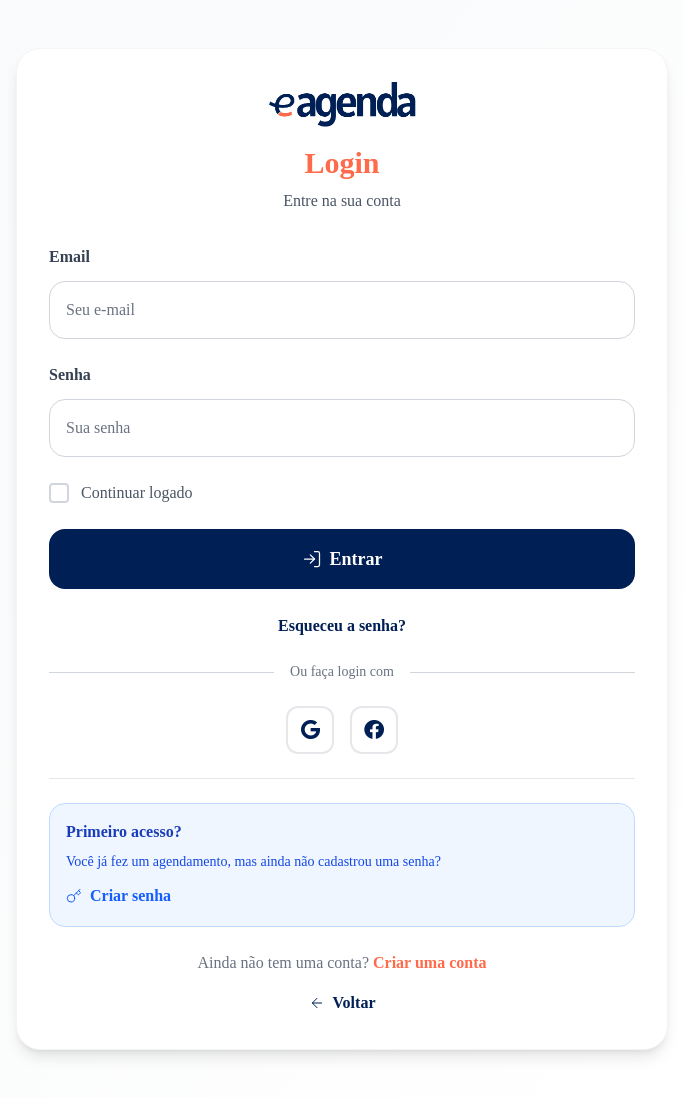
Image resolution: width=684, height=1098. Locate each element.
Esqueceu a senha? (342, 625)
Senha (70, 374)
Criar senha (118, 895)
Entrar (342, 559)
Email (69, 256)
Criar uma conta (429, 962)
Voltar (342, 1002)
